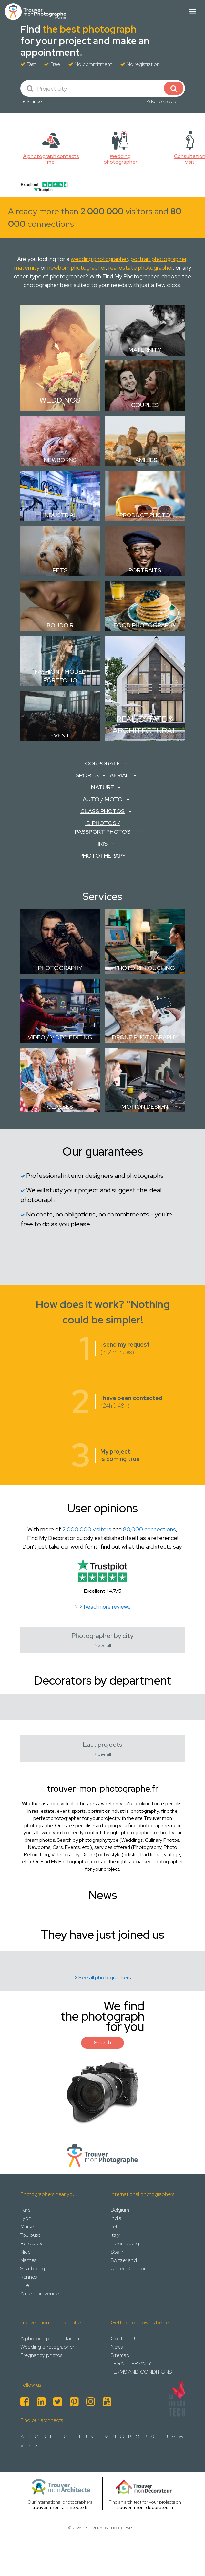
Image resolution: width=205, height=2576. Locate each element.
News (117, 2346)
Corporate (102, 763)
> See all (102, 1645)
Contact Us (124, 2338)
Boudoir (60, 625)
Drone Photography (145, 1037)
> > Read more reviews (103, 1606)
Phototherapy (102, 855)
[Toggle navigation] (192, 11)
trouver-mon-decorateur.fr (145, 2507)
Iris (103, 843)
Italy (115, 2235)
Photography (60, 968)
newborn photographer (76, 267)
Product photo (144, 515)
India (116, 2218)
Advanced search (163, 101)
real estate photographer (140, 267)
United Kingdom (129, 2268)
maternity (26, 267)
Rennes (28, 2276)
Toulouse (30, 2235)
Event (60, 735)
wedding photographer (99, 259)
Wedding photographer (47, 2346)
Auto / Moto (103, 799)
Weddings (60, 400)
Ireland (118, 2226)
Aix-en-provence (39, 2293)
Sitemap (120, 2355)
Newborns (60, 460)
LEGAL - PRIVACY (131, 2363)
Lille (24, 2285)
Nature (102, 787)
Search (102, 2042)
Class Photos (102, 811)
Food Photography (145, 625)
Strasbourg (32, 2268)
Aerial (119, 775)
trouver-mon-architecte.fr (60, 2507)
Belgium (120, 2209)
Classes (60, 1106)
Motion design (144, 1106)
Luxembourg (125, 2243)
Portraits (144, 570)
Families (144, 460)
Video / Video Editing (60, 1037)
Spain (117, 2251)
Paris (25, 2209)
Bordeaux (31, 2243)
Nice (25, 2251)
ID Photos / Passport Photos (102, 827)
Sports (87, 775)
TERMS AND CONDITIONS (141, 2372)
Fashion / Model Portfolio (60, 676)
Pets (60, 570)
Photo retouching (145, 968)
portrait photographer (158, 259)
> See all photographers (102, 1977)
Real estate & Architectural (144, 724)
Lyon (25, 2218)
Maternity (144, 349)
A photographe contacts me (52, 2338)
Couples (145, 405)
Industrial (60, 515)
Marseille (29, 2226)
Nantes (28, 2260)
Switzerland (124, 2260)
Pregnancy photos (41, 2355)
